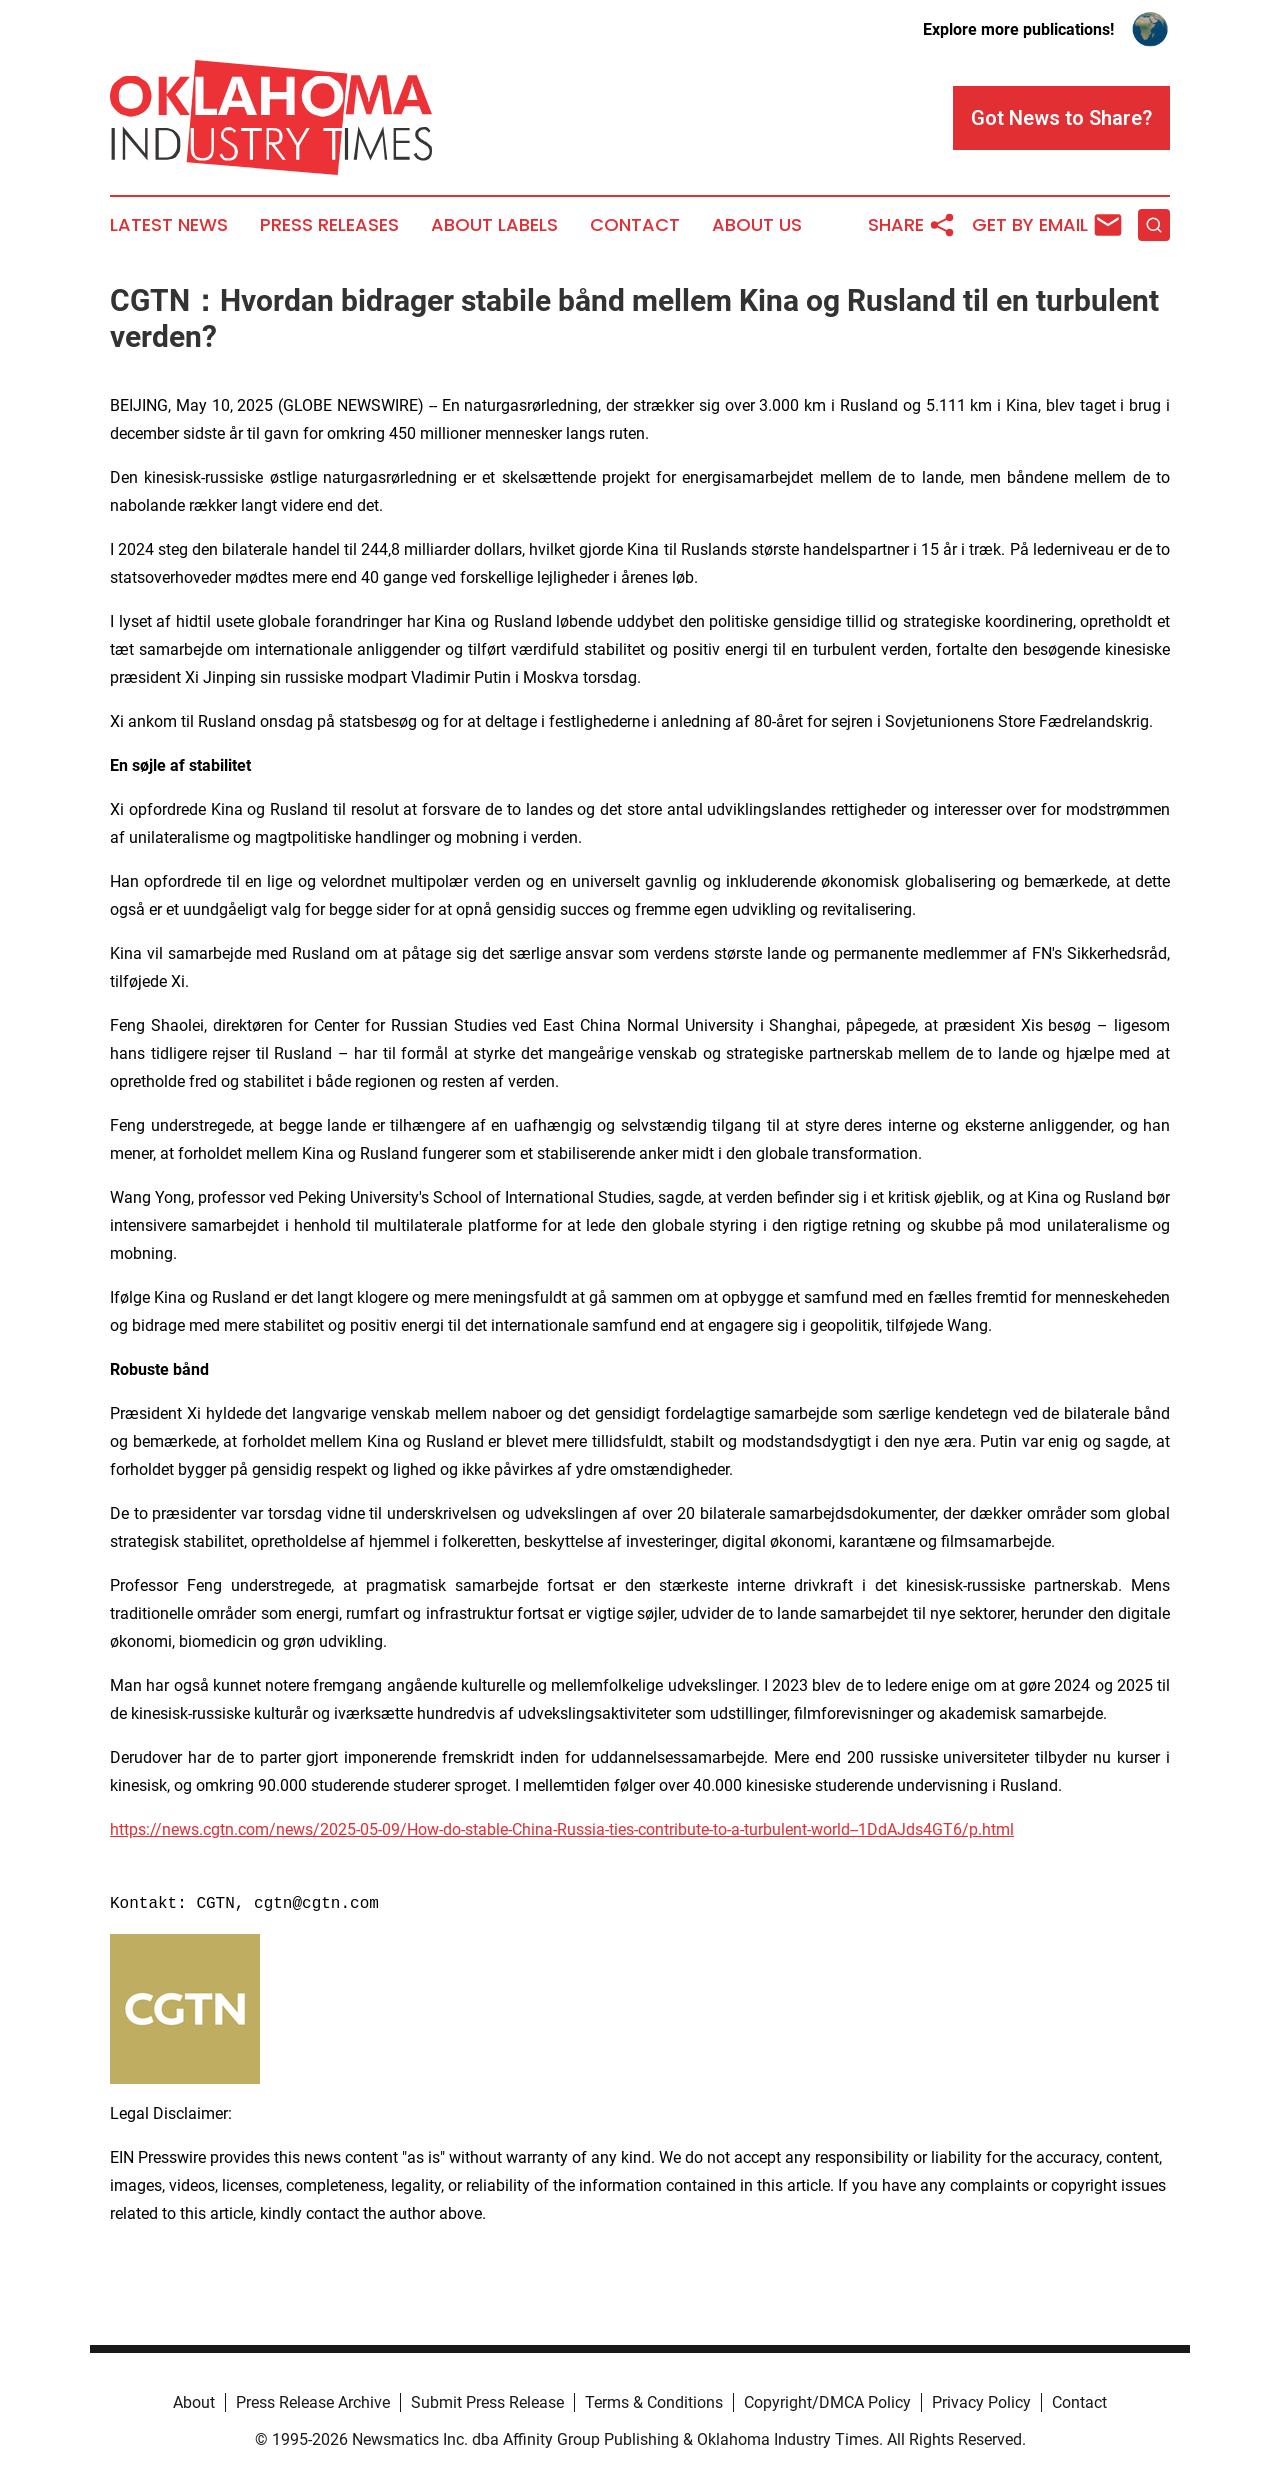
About (194, 2402)
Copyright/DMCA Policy (827, 2402)
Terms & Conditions (654, 2402)
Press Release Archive (313, 2402)
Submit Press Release (487, 2402)
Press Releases (329, 225)
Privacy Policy (981, 2402)
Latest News (169, 225)
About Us (757, 225)
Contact (635, 225)
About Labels (494, 225)
